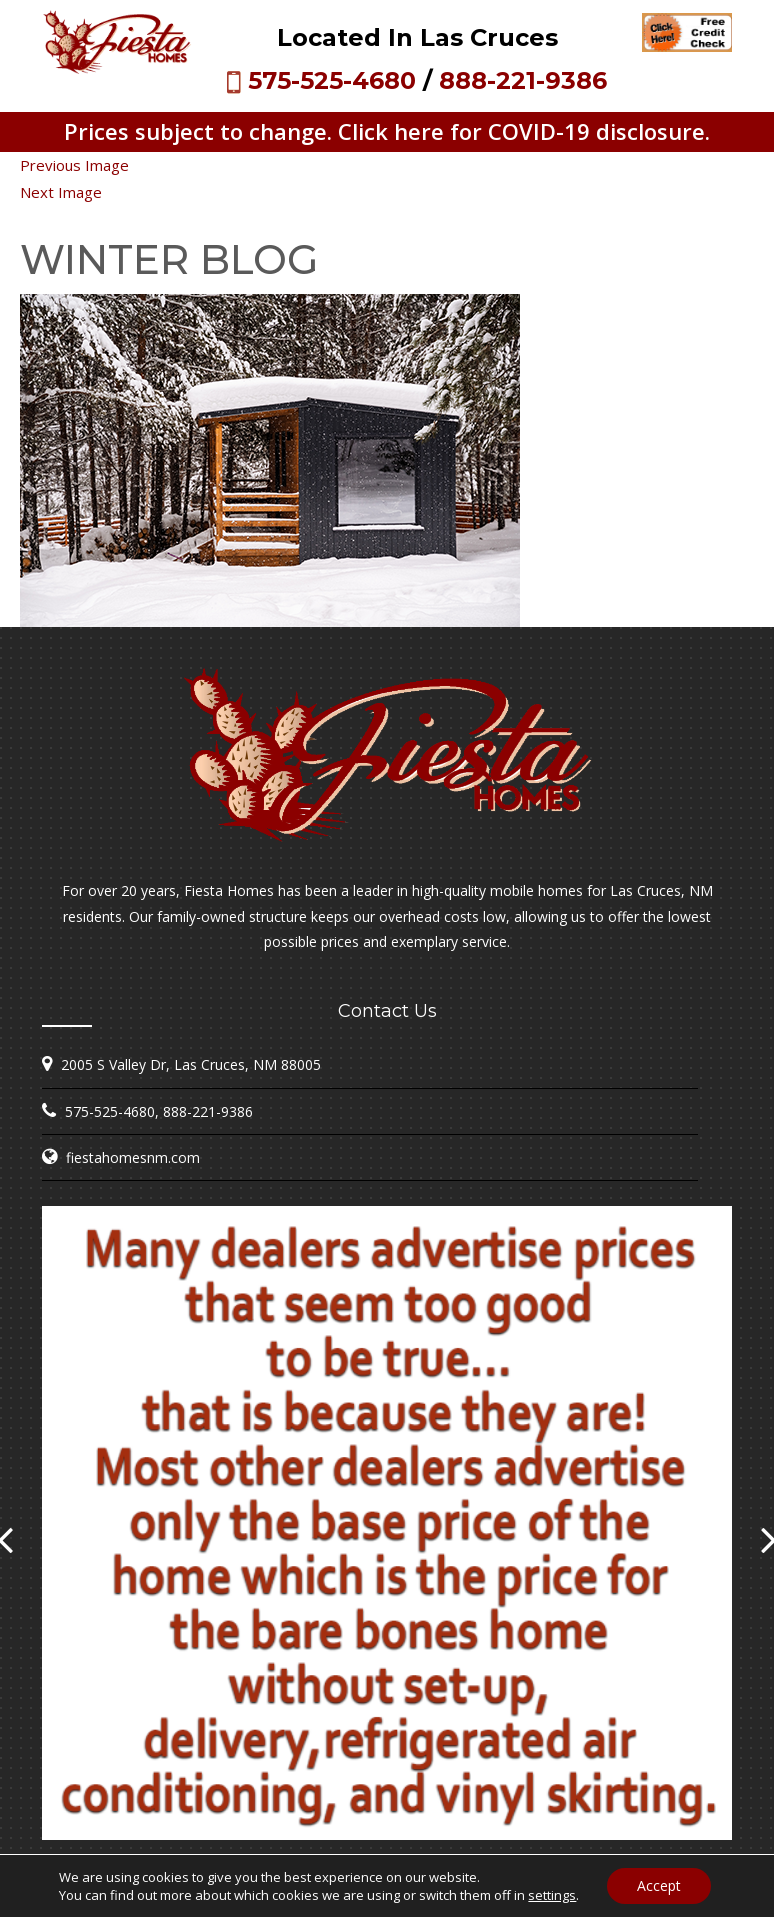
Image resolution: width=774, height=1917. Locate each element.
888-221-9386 (523, 80)
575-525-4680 (332, 80)
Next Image (61, 192)
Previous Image (74, 165)
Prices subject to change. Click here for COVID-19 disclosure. (387, 131)
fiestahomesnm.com (133, 1157)
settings (552, 1895)
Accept (659, 1885)
